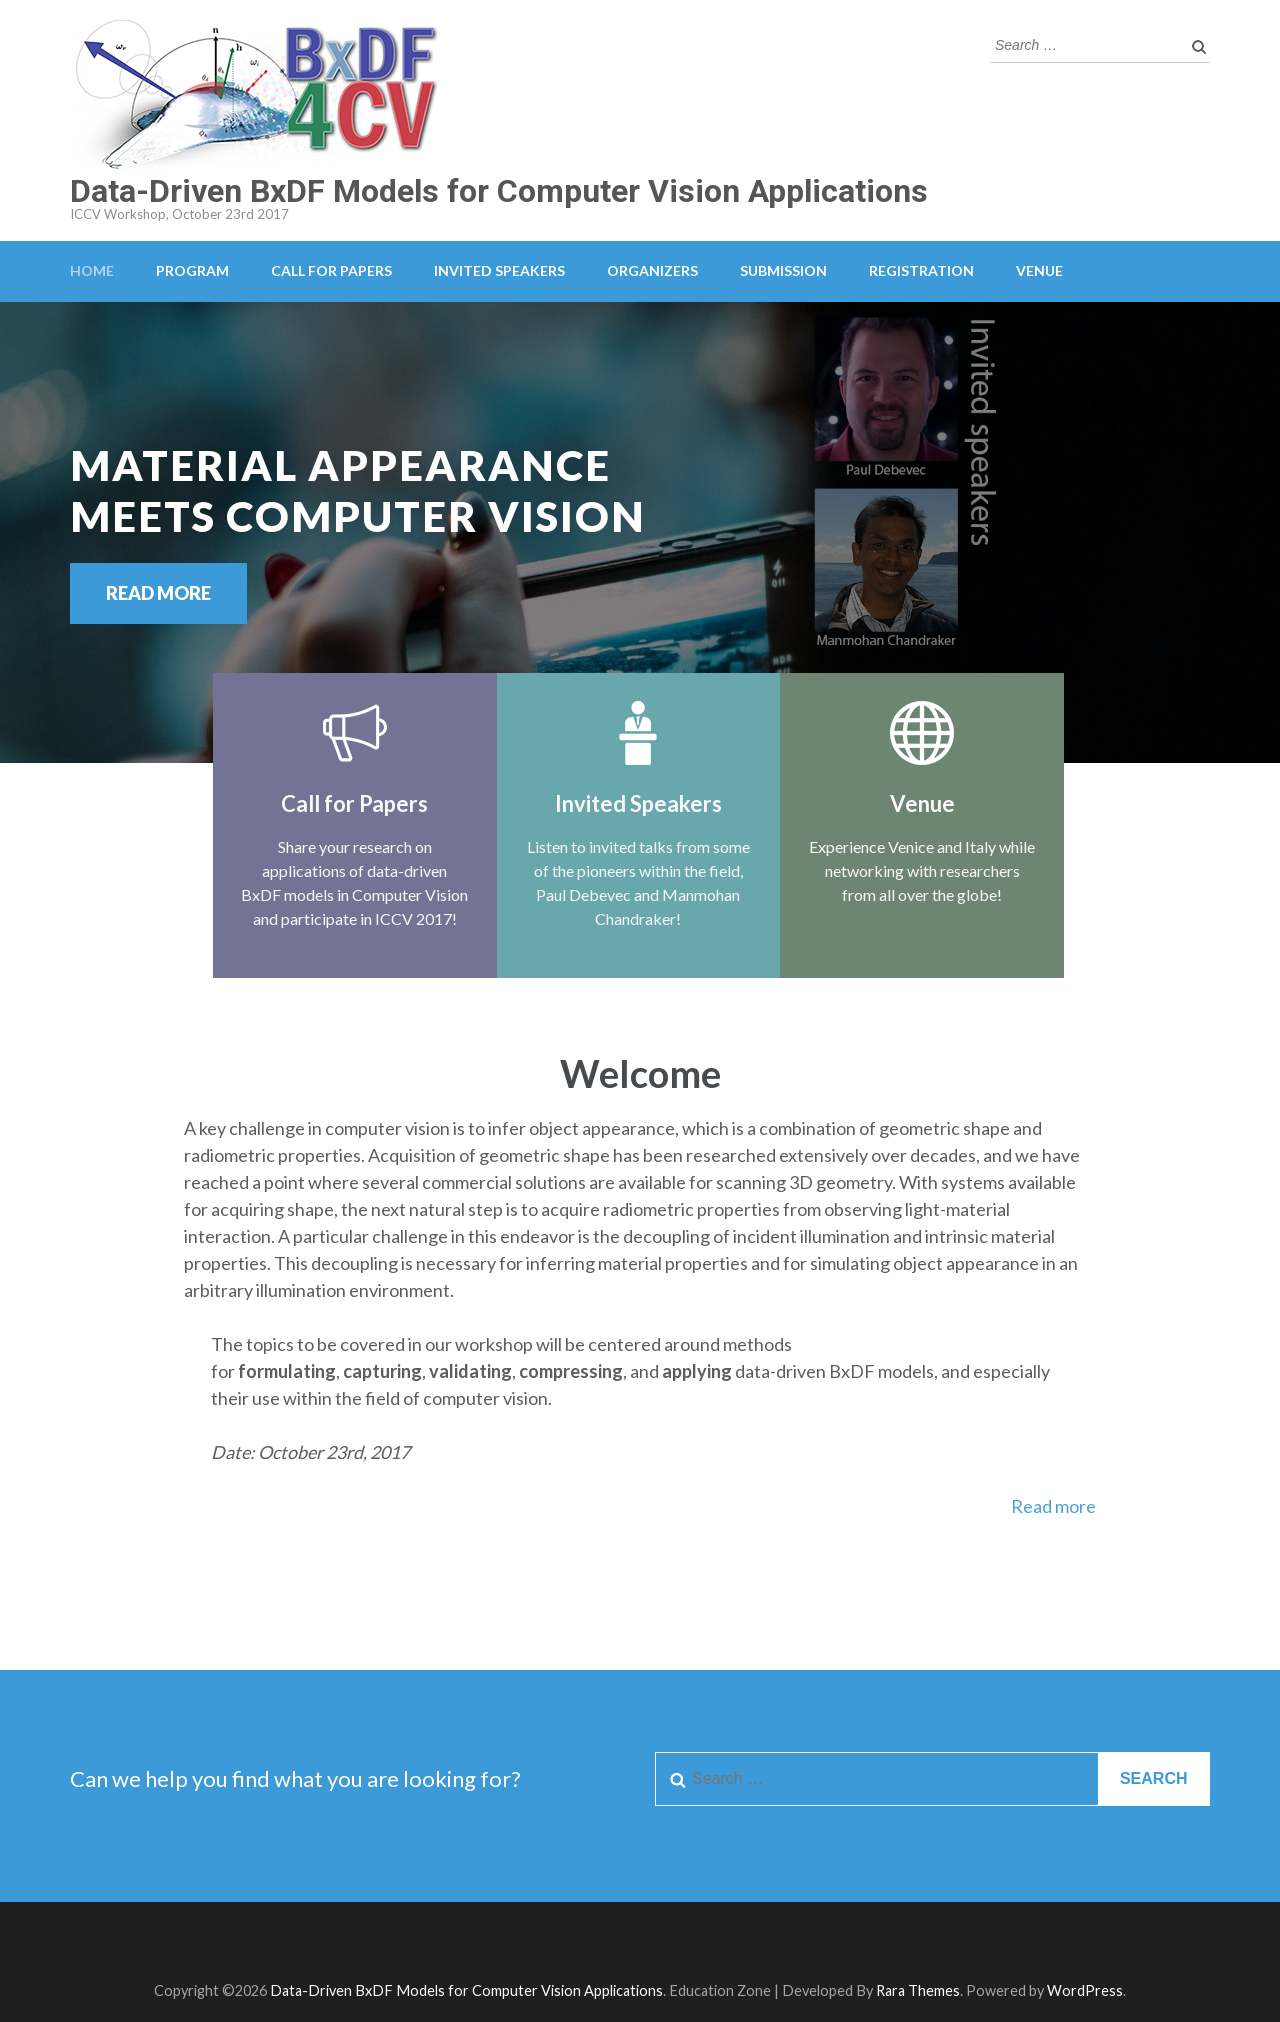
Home (92, 270)
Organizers (652, 270)
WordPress (1085, 1990)
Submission (783, 270)
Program (192, 270)
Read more (1053, 1506)
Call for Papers (331, 270)
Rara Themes (918, 1990)
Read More (158, 593)
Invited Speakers (499, 270)
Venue (1039, 270)
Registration (921, 270)
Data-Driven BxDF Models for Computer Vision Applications (499, 191)
